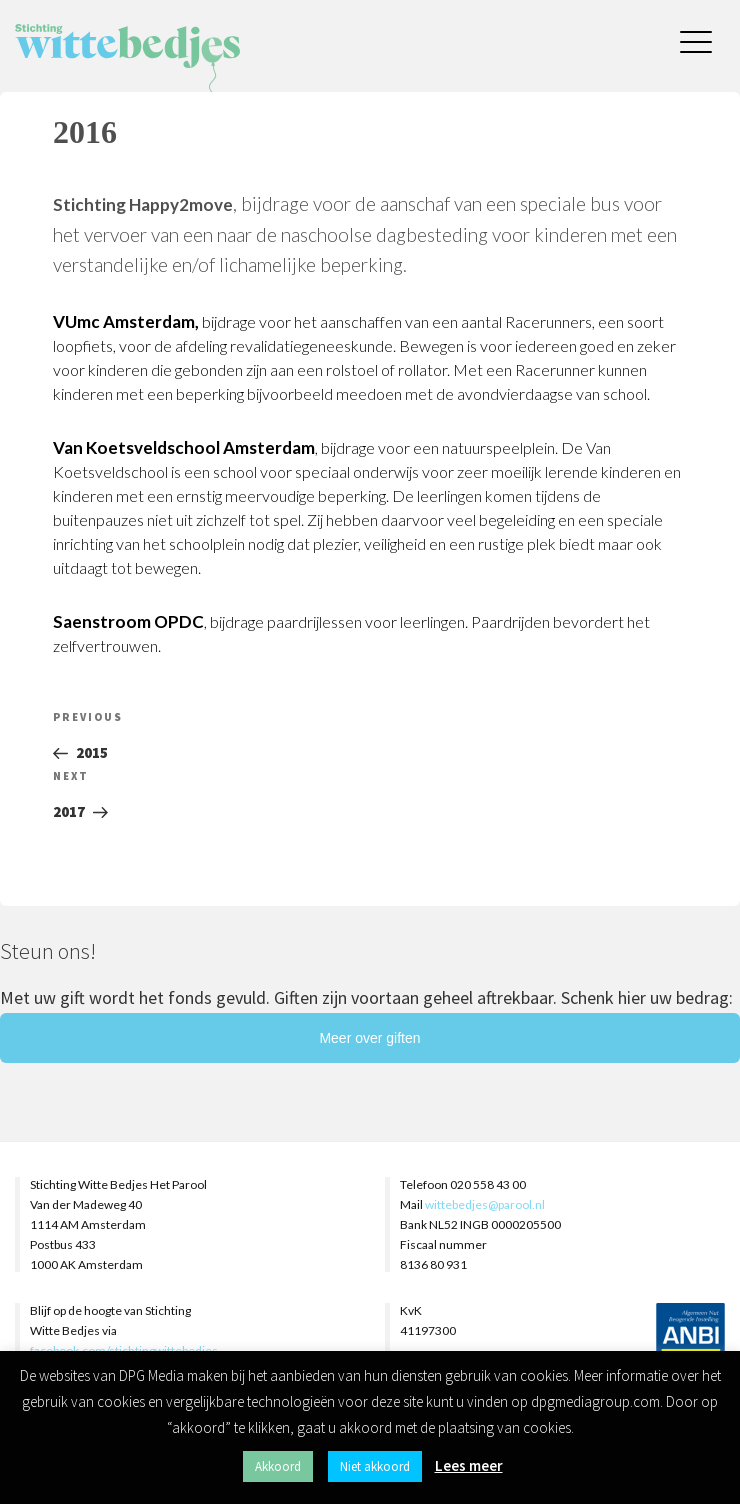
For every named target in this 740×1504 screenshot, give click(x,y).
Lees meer (469, 1465)
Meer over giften (369, 1038)
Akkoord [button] (278, 1466)
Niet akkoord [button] (375, 1466)
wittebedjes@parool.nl (485, 1204)
